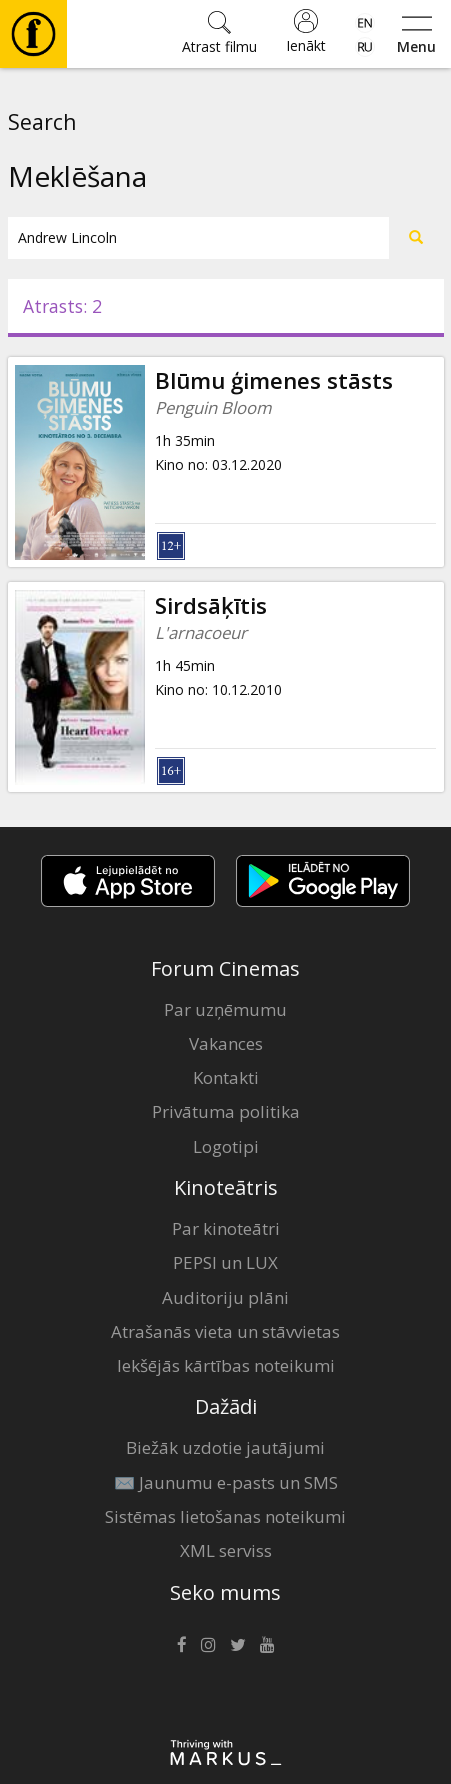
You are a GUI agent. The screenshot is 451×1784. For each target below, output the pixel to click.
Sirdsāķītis (211, 605)
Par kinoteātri (226, 1228)
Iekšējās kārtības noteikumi (226, 1365)
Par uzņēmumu (225, 1009)
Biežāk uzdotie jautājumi (225, 1447)
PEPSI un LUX (225, 1262)
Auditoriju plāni (225, 1297)
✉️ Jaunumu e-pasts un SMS (226, 1482)
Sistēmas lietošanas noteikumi (225, 1516)
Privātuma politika (226, 1111)
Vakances (226, 1043)
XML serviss (226, 1550)
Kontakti (226, 1077)
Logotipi (226, 1146)
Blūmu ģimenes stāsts (274, 380)
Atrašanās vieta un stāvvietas (225, 1331)
